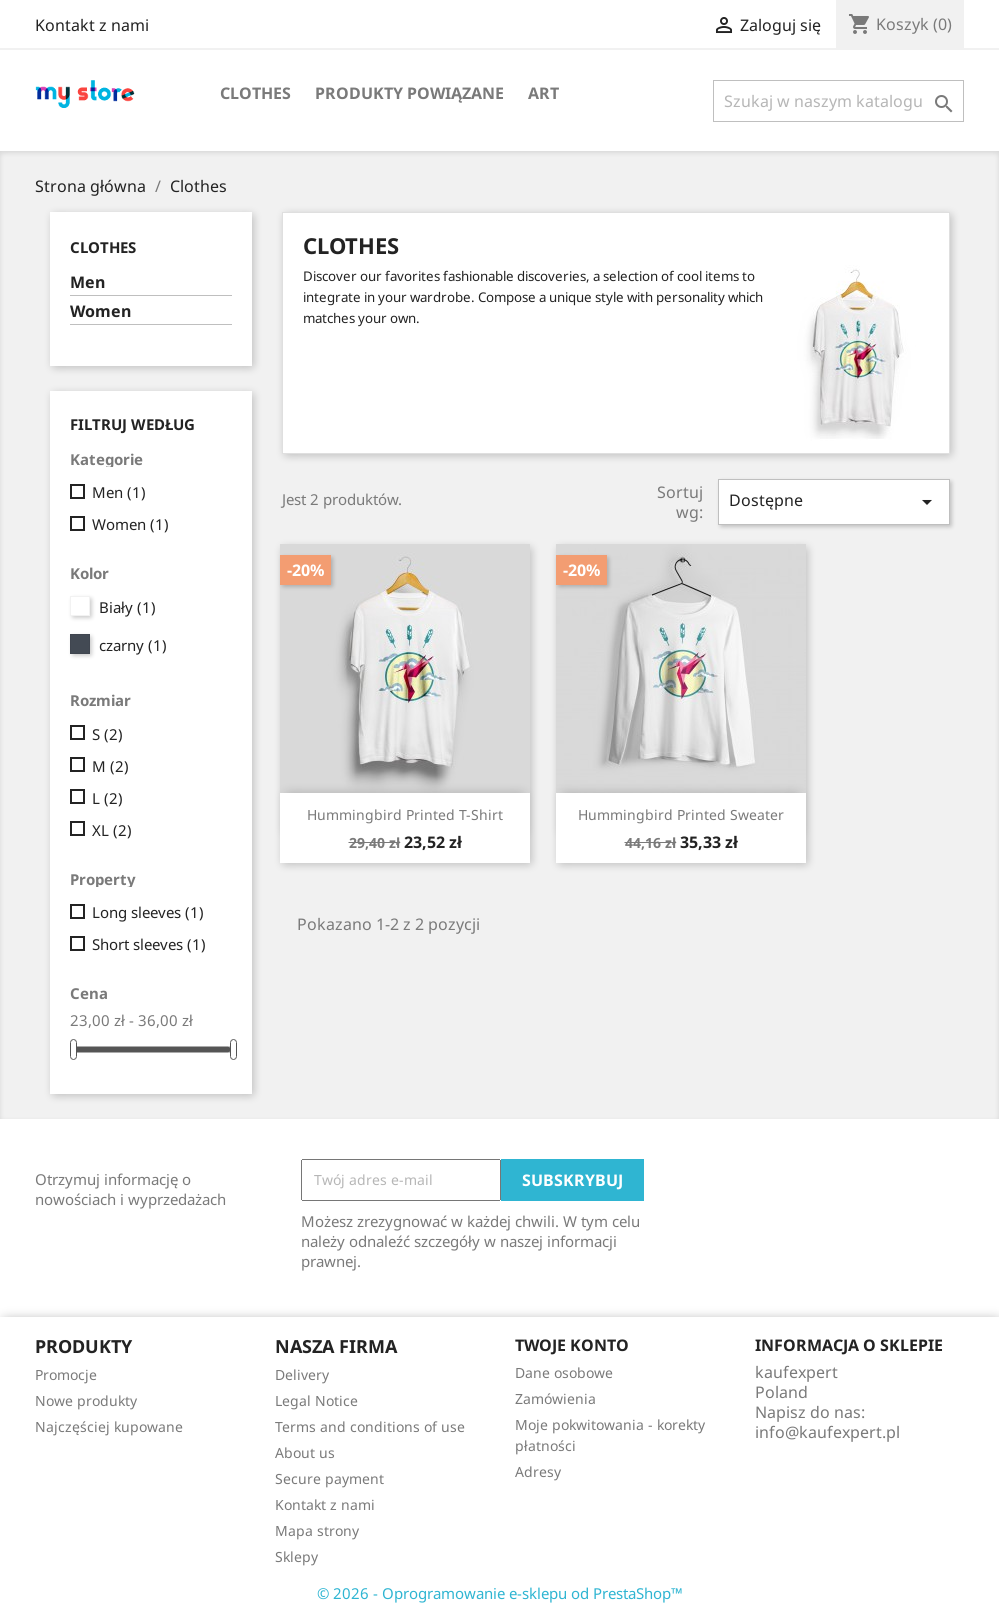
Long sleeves (148, 912)
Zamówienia (555, 1398)
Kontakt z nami (92, 25)
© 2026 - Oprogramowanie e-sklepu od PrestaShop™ (500, 1593)
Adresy (538, 1471)
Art (543, 93)
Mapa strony (317, 1530)
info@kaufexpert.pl (827, 1432)
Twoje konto (572, 1345)
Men (87, 282)
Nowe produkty (86, 1400)
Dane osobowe (564, 1372)
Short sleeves (149, 944)
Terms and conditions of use (370, 1426)
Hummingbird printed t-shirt (405, 814)
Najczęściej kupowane (109, 1426)
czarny (133, 645)
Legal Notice (316, 1400)
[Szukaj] (838, 101)
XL (112, 830)
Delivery (302, 1374)
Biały (127, 607)
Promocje (66, 1374)
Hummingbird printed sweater (681, 814)
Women (100, 311)
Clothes (255, 93)
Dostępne (834, 501)
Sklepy (296, 1556)
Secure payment (329, 1478)
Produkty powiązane (409, 93)
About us (305, 1452)
